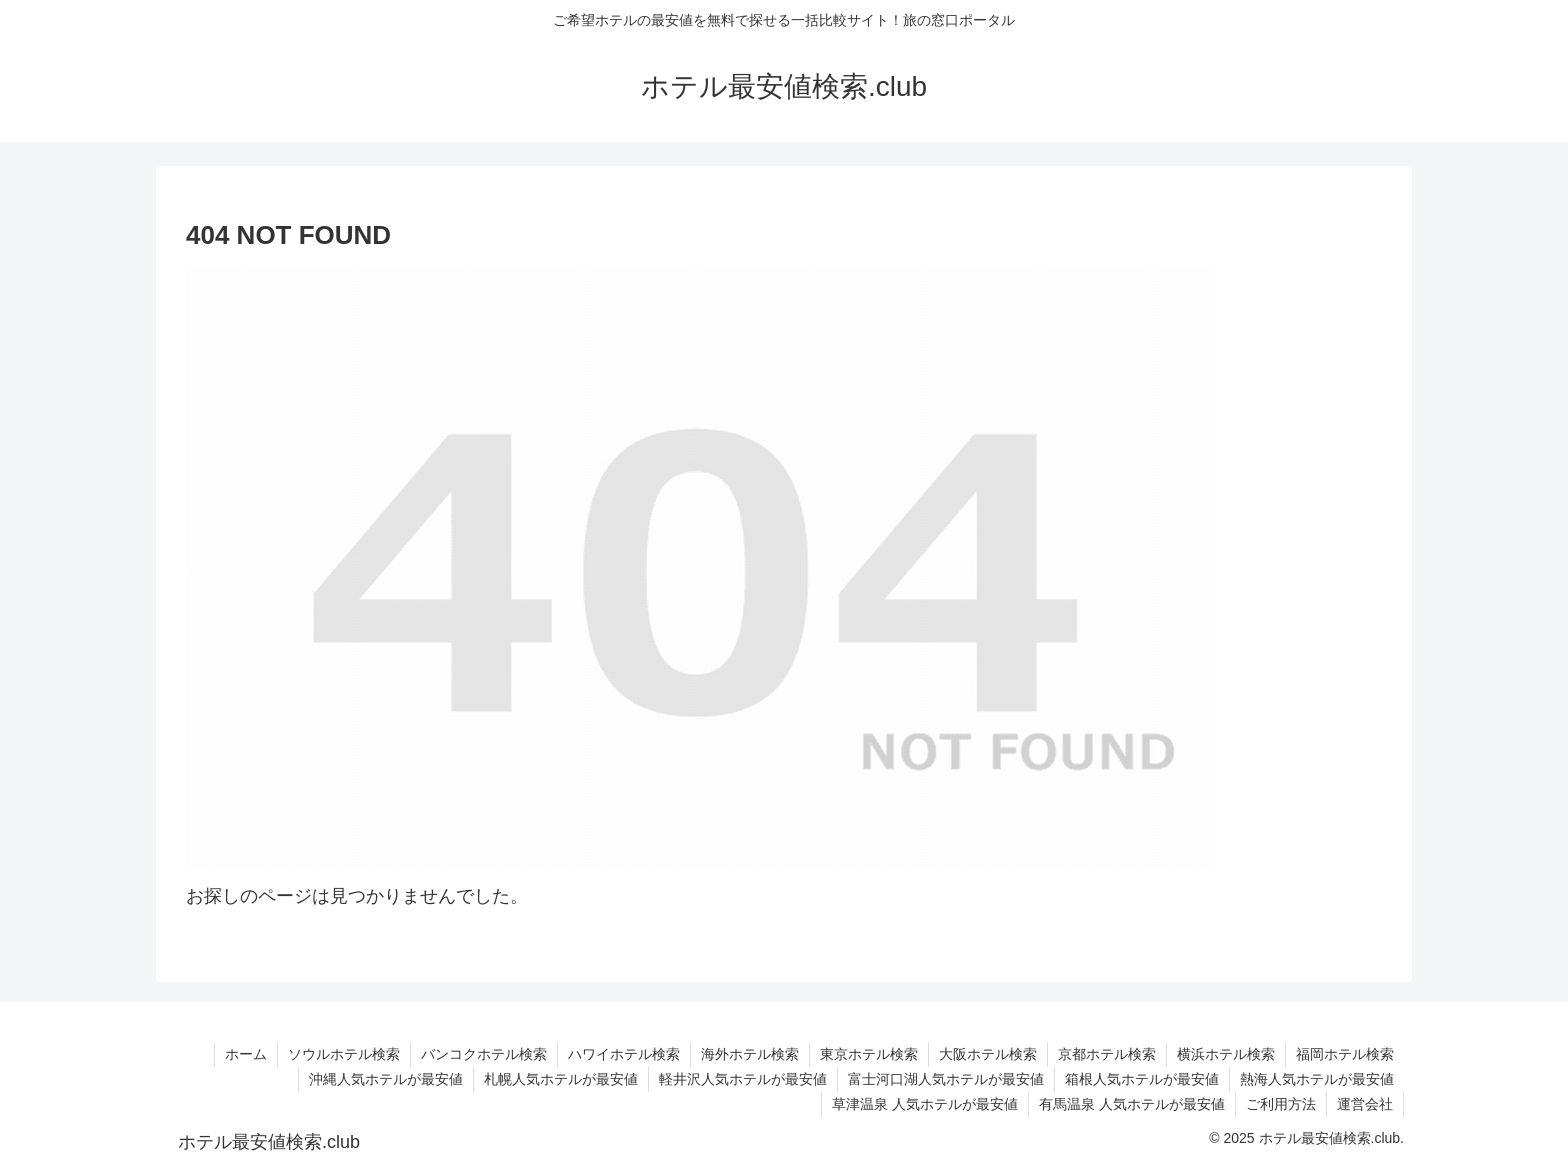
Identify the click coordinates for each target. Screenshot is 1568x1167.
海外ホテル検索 (750, 1054)
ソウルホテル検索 (344, 1054)
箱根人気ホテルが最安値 (1142, 1079)
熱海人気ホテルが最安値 (1317, 1079)
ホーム (246, 1054)
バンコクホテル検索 (484, 1054)
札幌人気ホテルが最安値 (561, 1079)
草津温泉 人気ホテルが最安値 (925, 1104)
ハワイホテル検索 (624, 1054)
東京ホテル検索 (869, 1054)
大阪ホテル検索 (988, 1054)
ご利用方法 (1281, 1104)
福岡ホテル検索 (1345, 1054)
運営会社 (1365, 1104)
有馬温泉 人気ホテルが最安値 (1132, 1104)
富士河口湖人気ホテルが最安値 (946, 1079)
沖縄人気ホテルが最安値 (386, 1079)
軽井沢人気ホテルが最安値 (743, 1079)
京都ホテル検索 (1107, 1054)
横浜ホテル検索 (1226, 1054)
